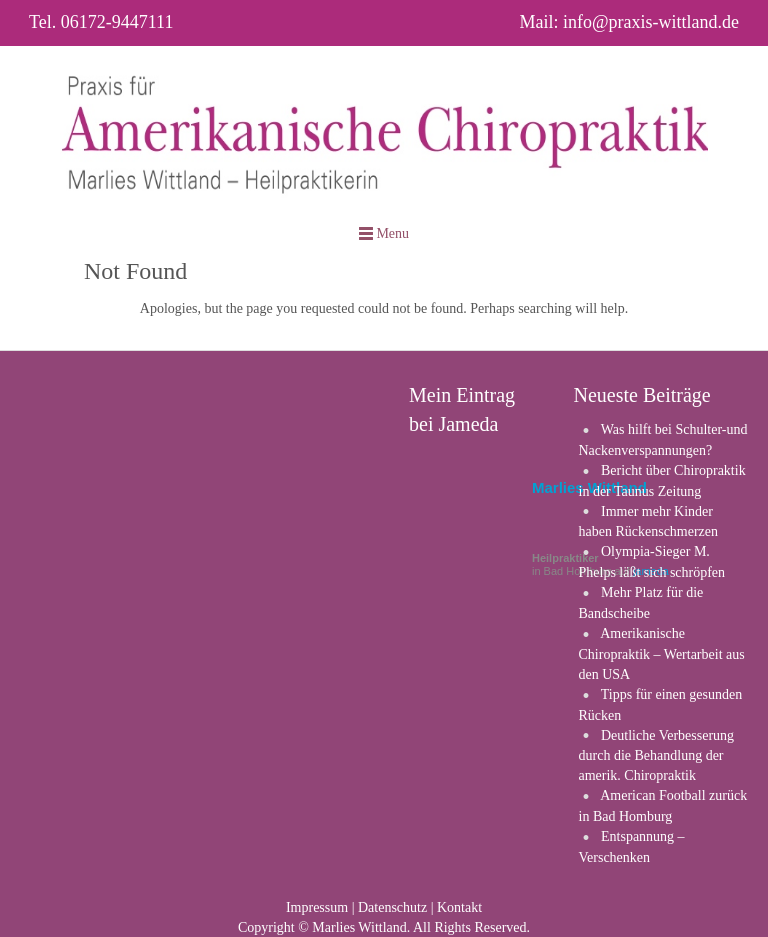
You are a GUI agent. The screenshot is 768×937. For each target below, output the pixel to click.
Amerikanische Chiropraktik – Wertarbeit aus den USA (662, 654)
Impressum (317, 907)
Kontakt (459, 907)
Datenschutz (392, 907)
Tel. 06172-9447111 (101, 22)
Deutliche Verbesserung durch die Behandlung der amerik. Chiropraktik (657, 756)
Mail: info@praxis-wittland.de (629, 22)
